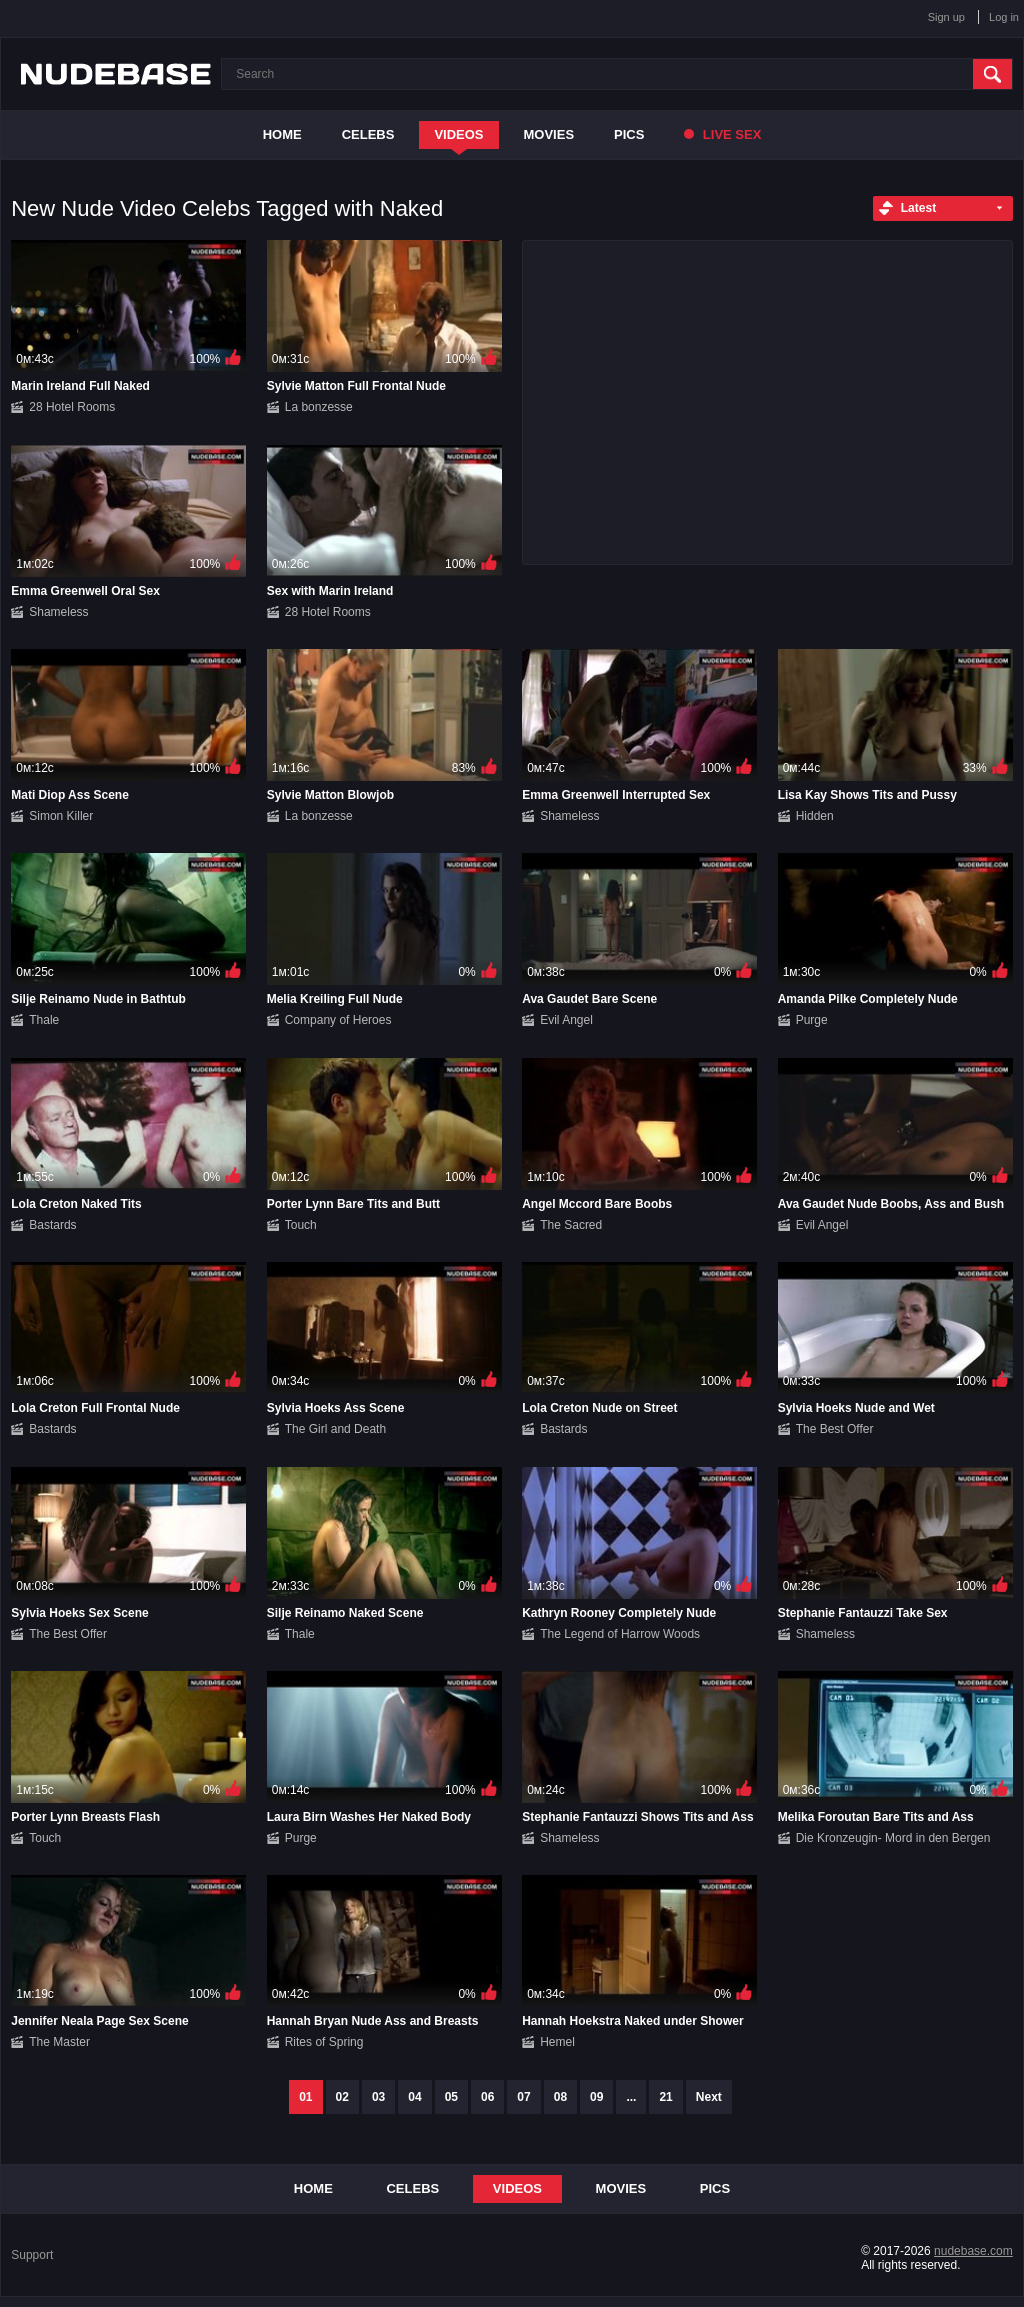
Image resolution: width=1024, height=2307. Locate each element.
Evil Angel (566, 1020)
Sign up (946, 17)
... (631, 2097)
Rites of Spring (324, 2042)
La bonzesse (319, 407)
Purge (812, 1020)
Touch (301, 1225)
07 (523, 2097)
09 (596, 2097)
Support (32, 2255)
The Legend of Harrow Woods (620, 1634)
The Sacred (571, 1225)
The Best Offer (835, 1429)
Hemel (557, 2042)
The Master (59, 2042)
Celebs (368, 134)
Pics (629, 134)
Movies (549, 134)
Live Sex (722, 134)
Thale (44, 1020)
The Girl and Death (335, 1429)
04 (414, 2097)
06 (487, 2097)
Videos (458, 134)
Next (709, 2097)
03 (378, 2097)
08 (560, 2097)
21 (665, 2097)
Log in (1004, 17)
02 (342, 2097)
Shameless (58, 612)
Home (282, 134)
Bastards (52, 1225)
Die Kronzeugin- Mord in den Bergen (893, 1838)
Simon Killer (61, 816)
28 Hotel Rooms (72, 407)
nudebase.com (973, 2251)
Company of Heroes (338, 1020)
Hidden (815, 816)
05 (451, 2097)
